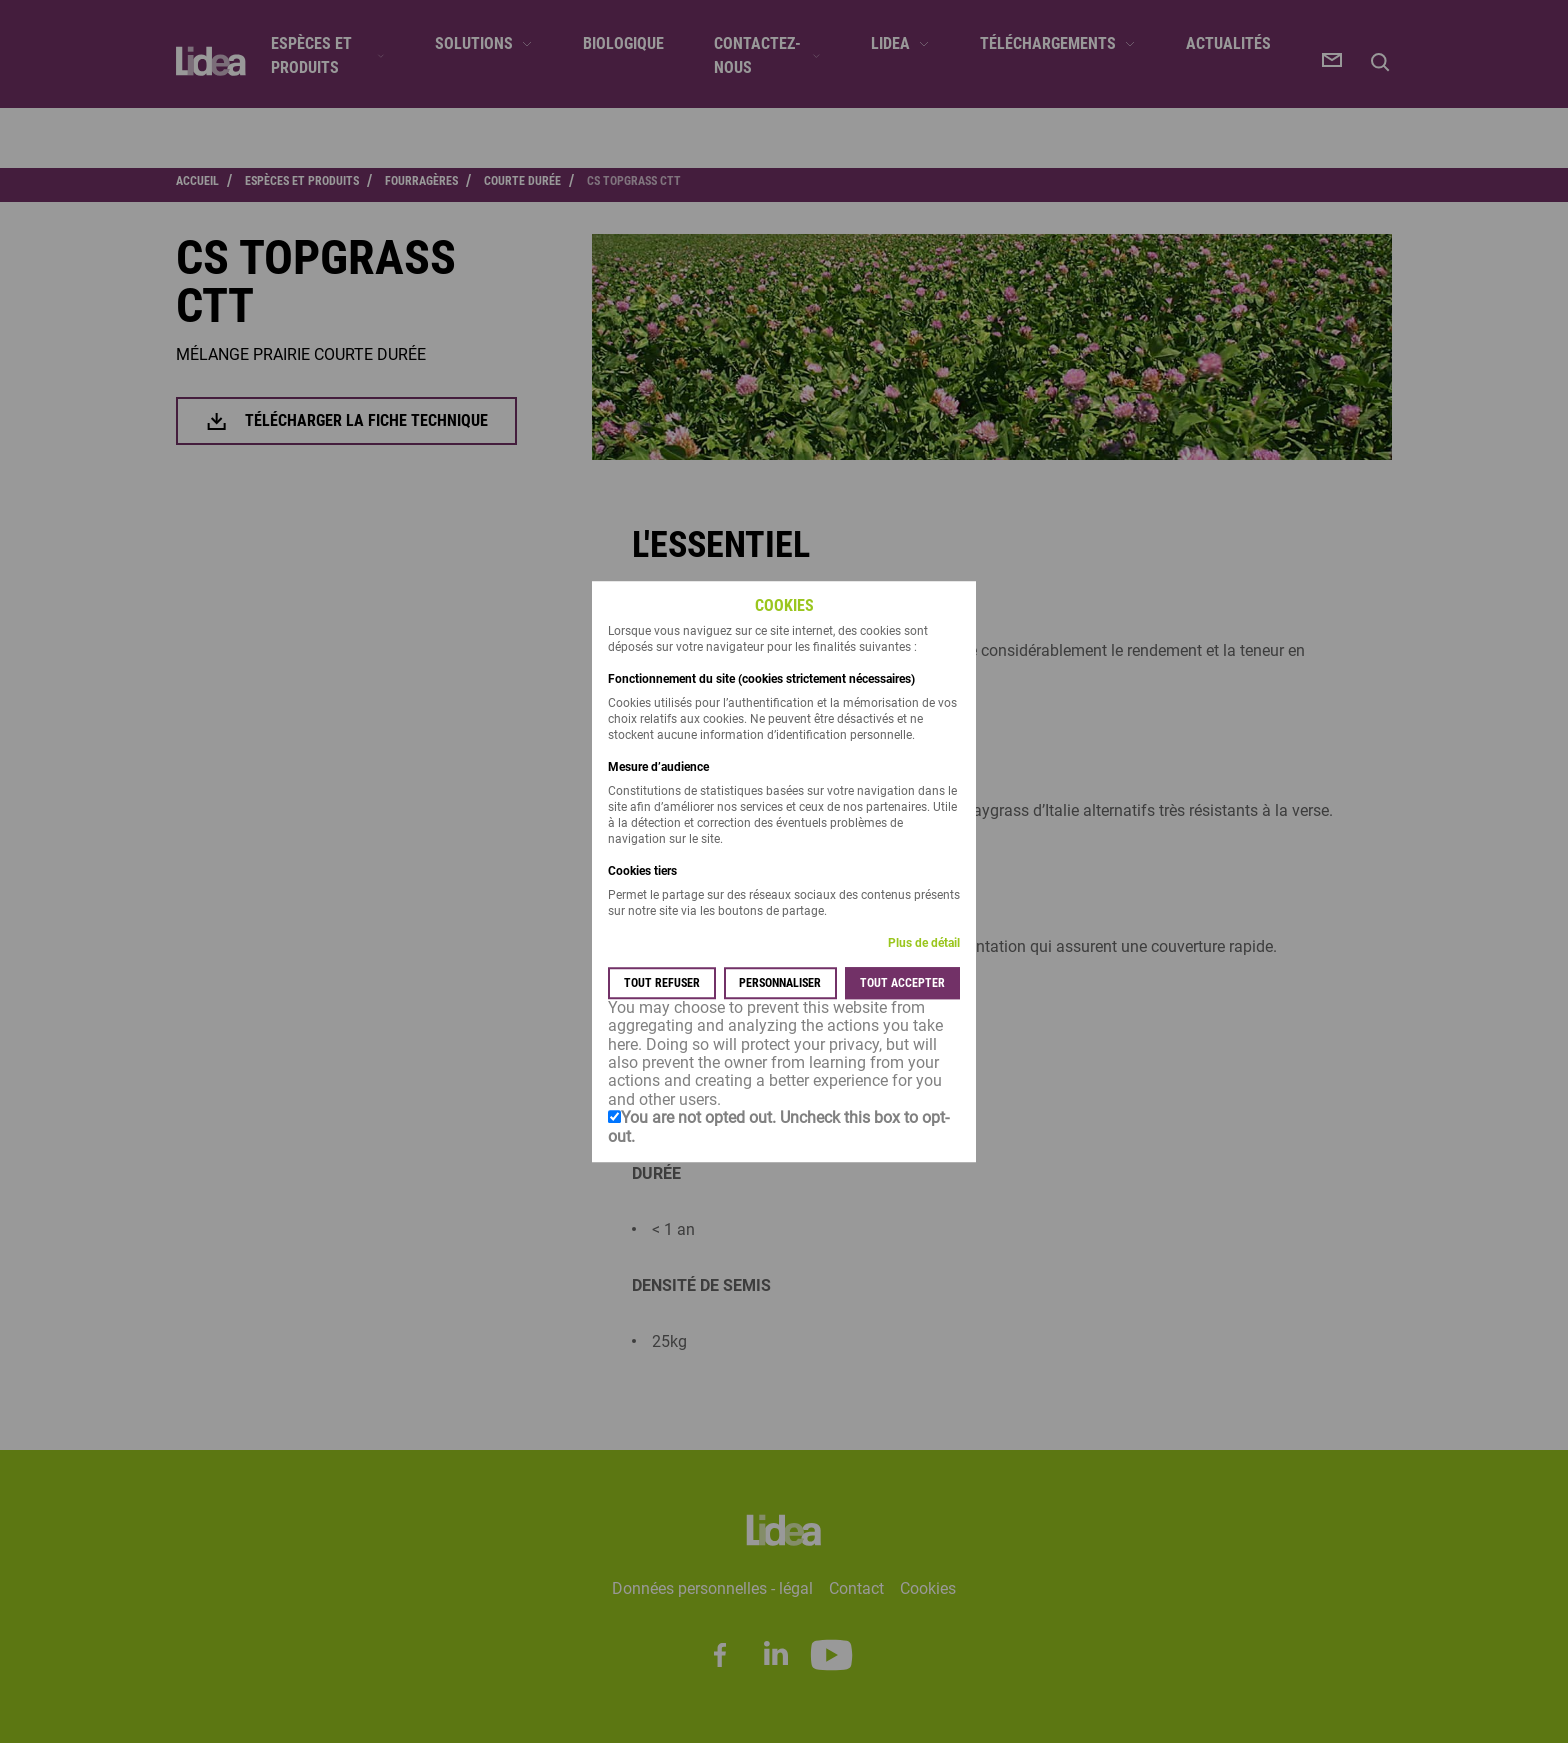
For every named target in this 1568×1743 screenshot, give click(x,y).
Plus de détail (924, 943)
